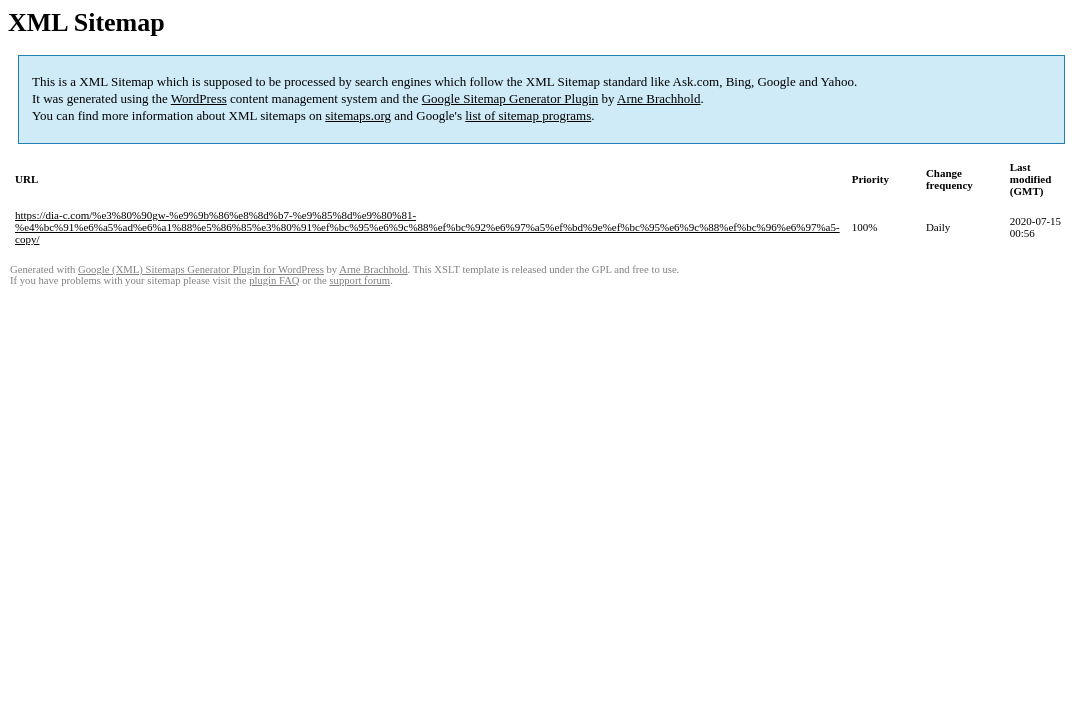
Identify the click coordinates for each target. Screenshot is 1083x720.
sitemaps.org (358, 115)
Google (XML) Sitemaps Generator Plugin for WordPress (201, 269)
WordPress (199, 98)
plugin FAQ (274, 280)
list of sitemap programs (528, 115)
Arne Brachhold (658, 98)
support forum (359, 280)
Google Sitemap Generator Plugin (510, 98)
